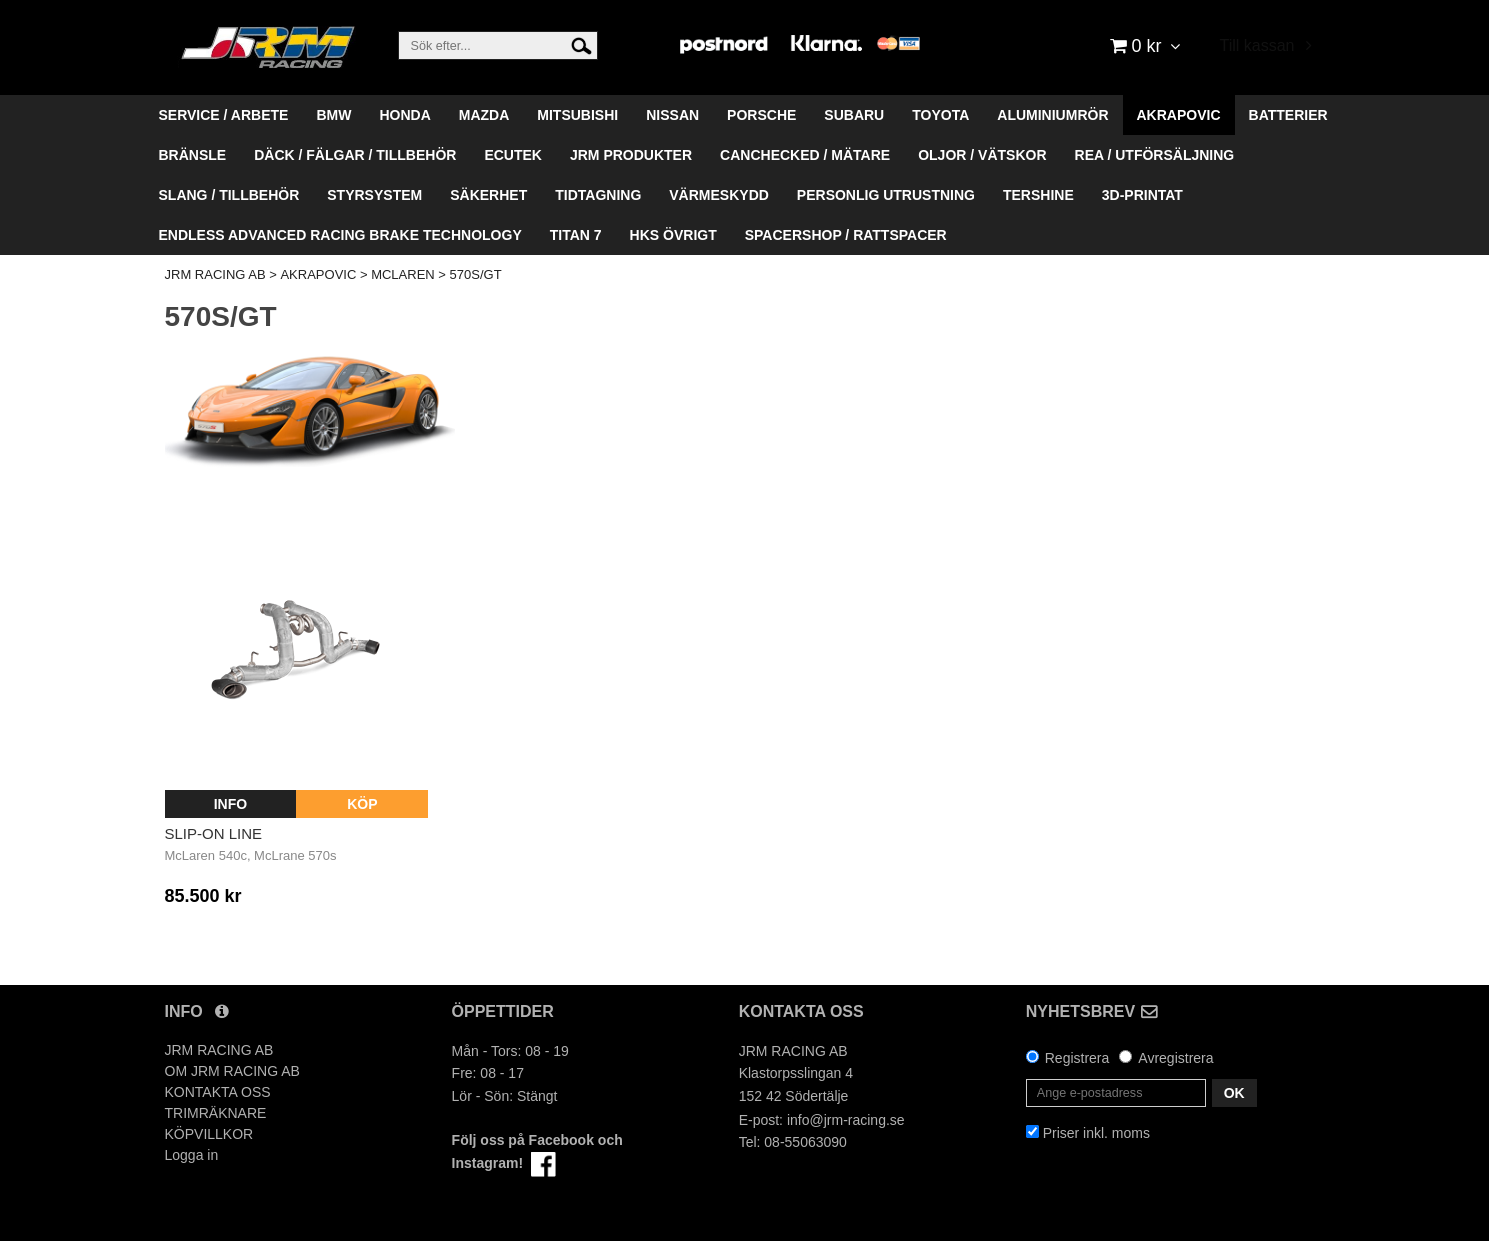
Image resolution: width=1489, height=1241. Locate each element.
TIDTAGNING (598, 195)
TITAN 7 (576, 235)
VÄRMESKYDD (719, 195)
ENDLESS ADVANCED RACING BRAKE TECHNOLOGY (340, 235)
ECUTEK (513, 155)
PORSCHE (761, 115)
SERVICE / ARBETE (224, 115)
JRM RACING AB (215, 274)
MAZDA (484, 115)
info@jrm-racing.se (846, 1120)
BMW (333, 115)
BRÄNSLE (193, 155)
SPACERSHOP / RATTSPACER (846, 235)
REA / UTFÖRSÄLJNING (1155, 155)
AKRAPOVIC (1179, 115)
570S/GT (476, 274)
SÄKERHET (488, 195)
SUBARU (854, 115)
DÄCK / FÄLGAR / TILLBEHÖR (355, 155)
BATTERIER (1288, 115)
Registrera (1077, 1058)
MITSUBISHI (577, 115)
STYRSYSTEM (374, 195)
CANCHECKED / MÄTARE (805, 155)
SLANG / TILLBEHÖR (229, 195)
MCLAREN (403, 274)
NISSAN (672, 115)
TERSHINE (1038, 195)
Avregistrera (1175, 1058)
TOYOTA (940, 115)
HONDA (404, 115)
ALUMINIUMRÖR (1052, 115)
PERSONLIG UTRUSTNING (886, 195)
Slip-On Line (214, 833)
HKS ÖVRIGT (673, 235)
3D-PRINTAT (1142, 195)
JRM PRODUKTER (631, 155)
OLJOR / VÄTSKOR (982, 155)
